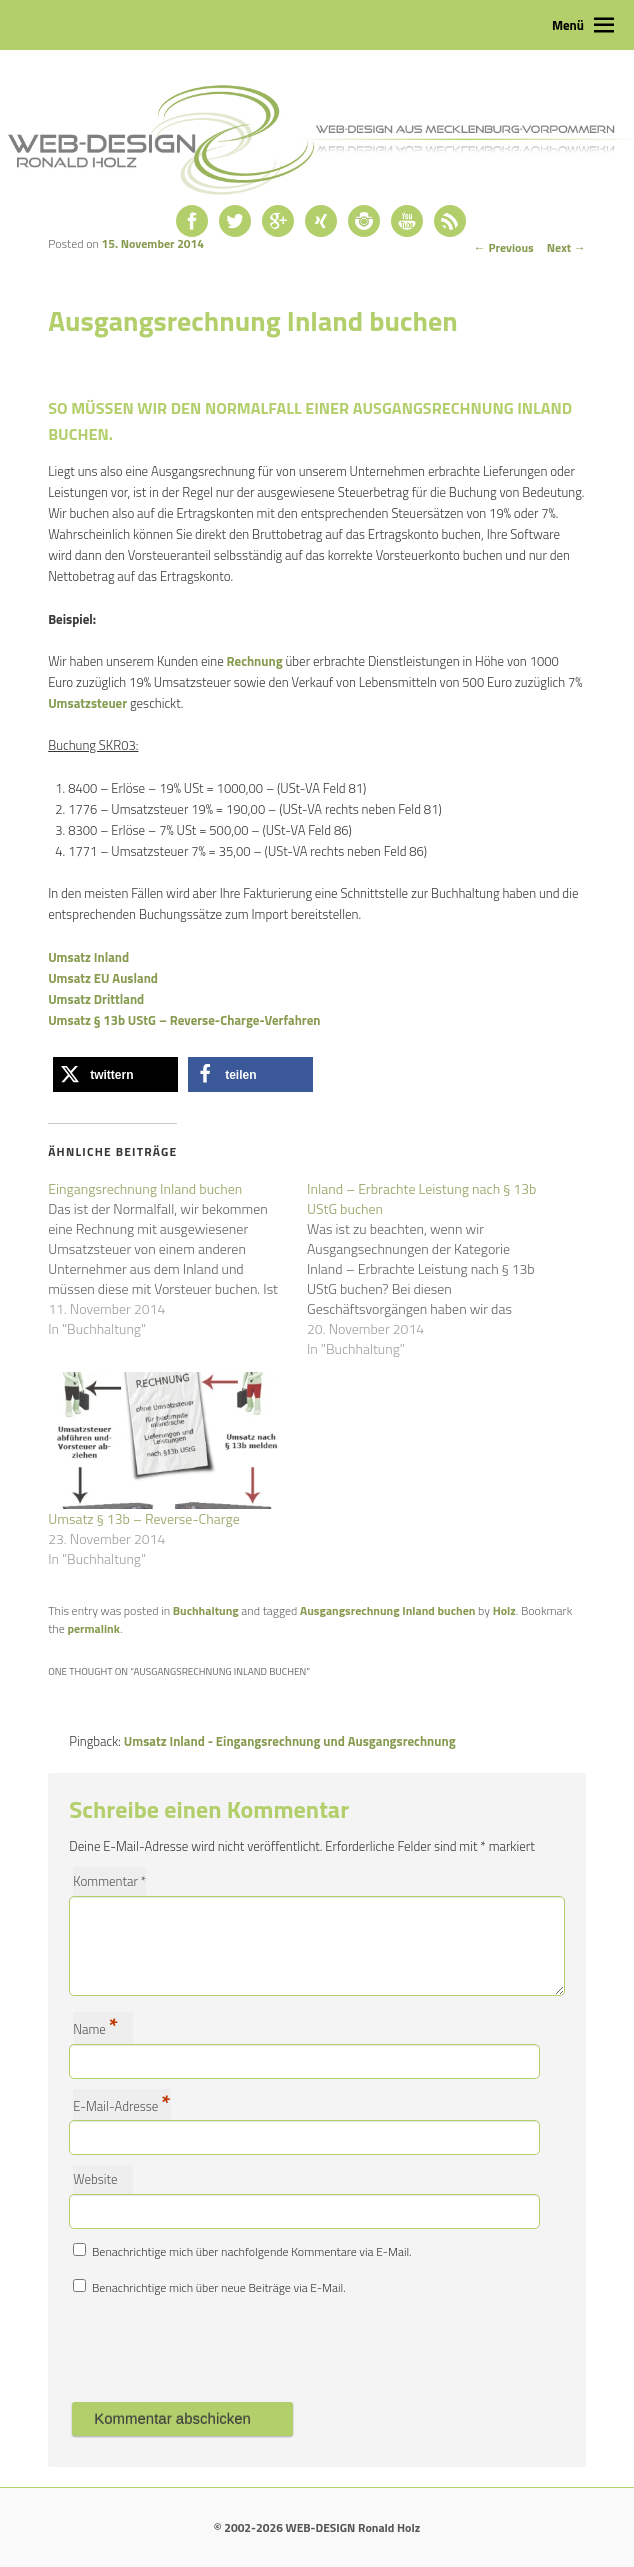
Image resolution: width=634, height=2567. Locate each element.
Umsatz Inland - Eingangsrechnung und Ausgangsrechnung (290, 1741)
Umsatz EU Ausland (103, 978)
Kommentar (109, 1881)
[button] (115, 1074)
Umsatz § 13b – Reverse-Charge (144, 1518)
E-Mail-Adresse (121, 2104)
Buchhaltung (206, 1610)
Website (95, 2179)
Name (95, 2027)
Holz (504, 1610)
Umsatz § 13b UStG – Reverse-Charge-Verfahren (184, 1020)
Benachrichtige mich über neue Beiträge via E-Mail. (219, 2287)
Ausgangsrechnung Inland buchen (388, 1610)
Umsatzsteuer (87, 703)
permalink (93, 1628)
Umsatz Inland (88, 957)
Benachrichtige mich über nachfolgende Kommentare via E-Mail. (252, 2251)
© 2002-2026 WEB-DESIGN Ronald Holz (317, 2527)
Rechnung (255, 661)
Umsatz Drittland (96, 999)
